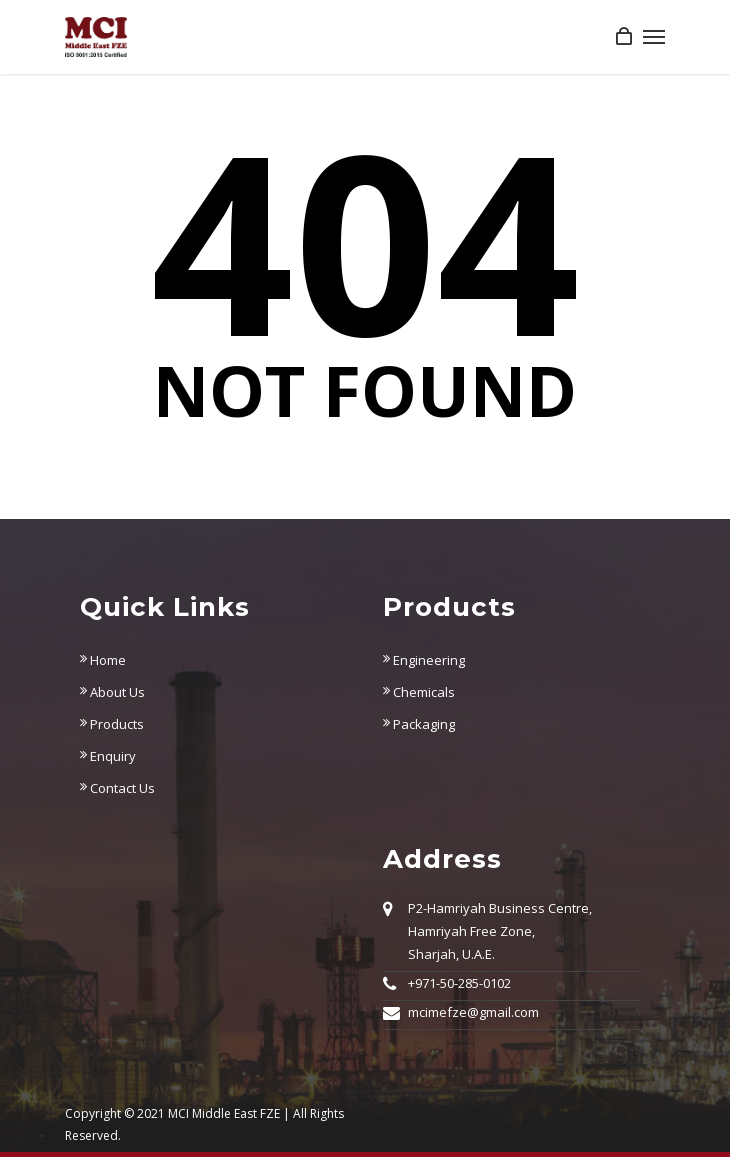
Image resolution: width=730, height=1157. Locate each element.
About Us (112, 692)
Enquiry (108, 756)
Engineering (424, 660)
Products (112, 724)
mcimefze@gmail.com (473, 1012)
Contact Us (117, 788)
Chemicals (419, 692)
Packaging (419, 724)
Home (103, 660)
